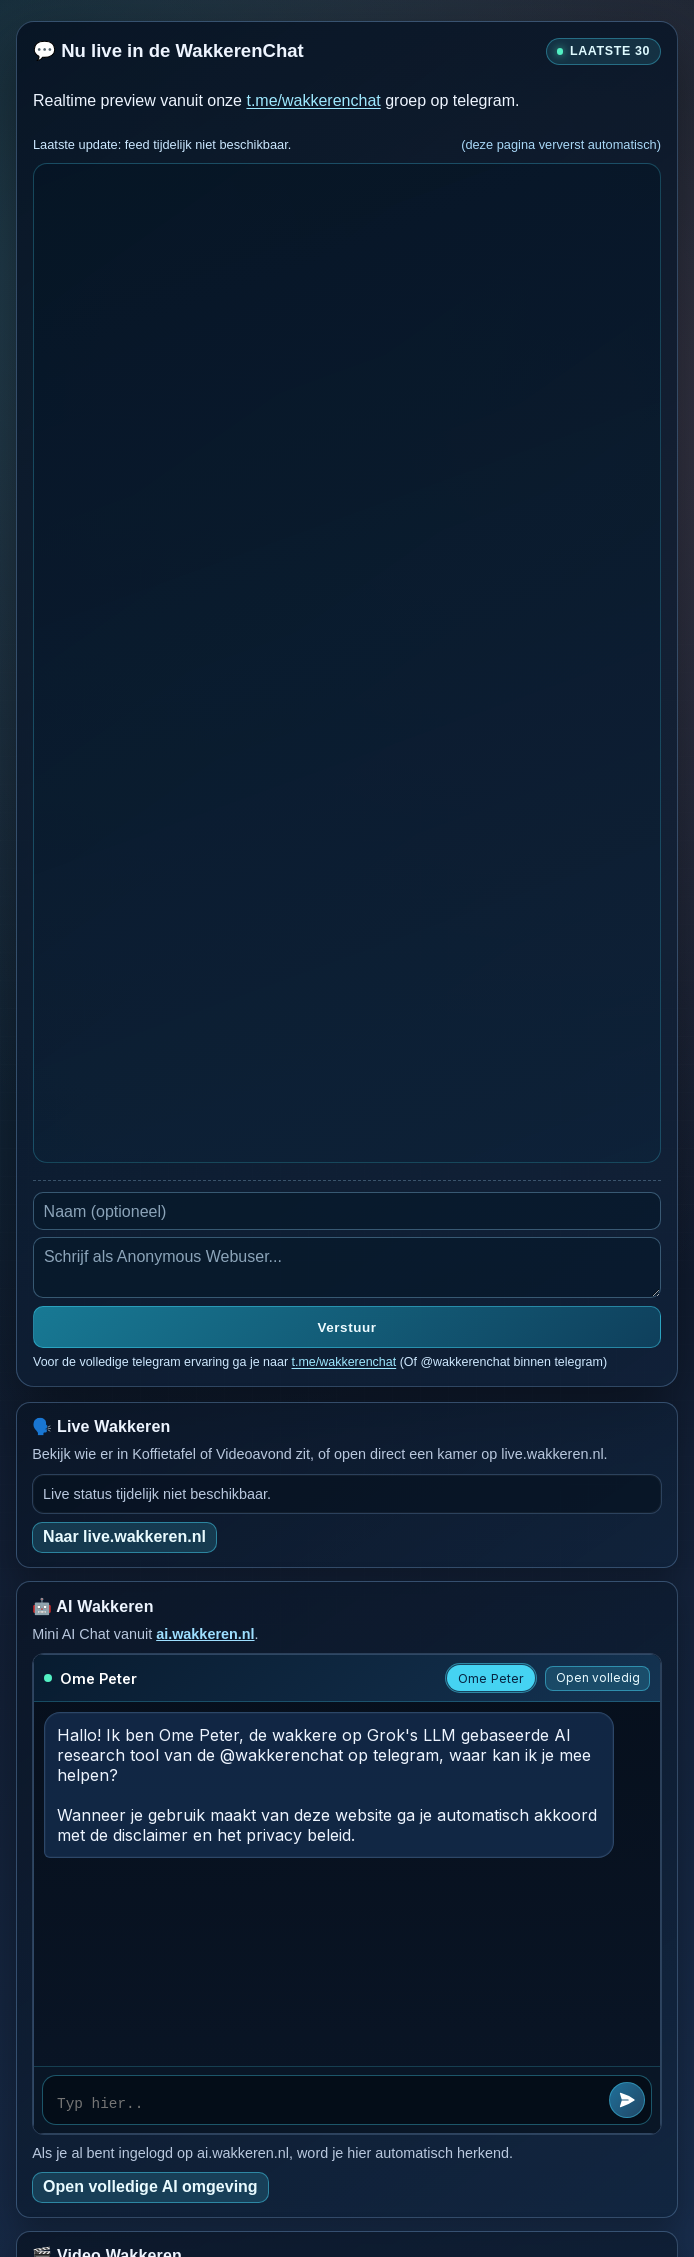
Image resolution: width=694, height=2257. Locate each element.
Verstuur (347, 1327)
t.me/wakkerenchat (313, 100)
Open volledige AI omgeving (150, 2186)
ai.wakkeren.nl (205, 1634)
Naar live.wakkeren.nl (124, 1536)
